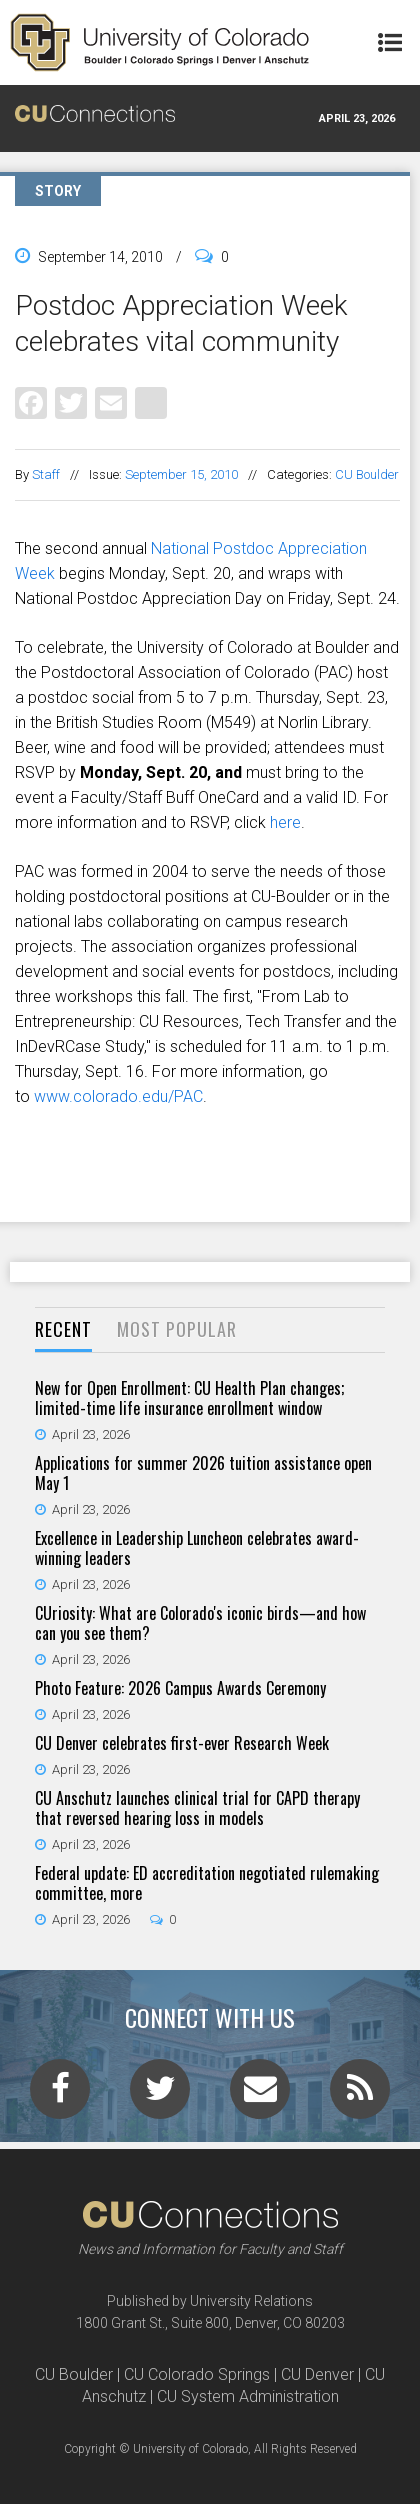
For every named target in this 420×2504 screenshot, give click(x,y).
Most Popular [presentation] (177, 1329)
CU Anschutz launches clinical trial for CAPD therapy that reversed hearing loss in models (197, 1808)
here (285, 822)
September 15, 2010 (181, 474)
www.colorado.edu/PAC (118, 1096)
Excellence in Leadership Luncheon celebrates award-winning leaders (197, 1548)
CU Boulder (367, 474)
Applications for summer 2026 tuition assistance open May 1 (203, 1473)
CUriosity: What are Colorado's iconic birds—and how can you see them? (200, 1623)
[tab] (63, 1330)
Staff (46, 474)
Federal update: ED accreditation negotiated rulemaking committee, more (207, 1883)
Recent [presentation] (63, 1329)
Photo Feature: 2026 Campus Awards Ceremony (180, 1688)
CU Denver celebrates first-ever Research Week (182, 1743)
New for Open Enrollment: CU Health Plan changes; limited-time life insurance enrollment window (189, 1398)
